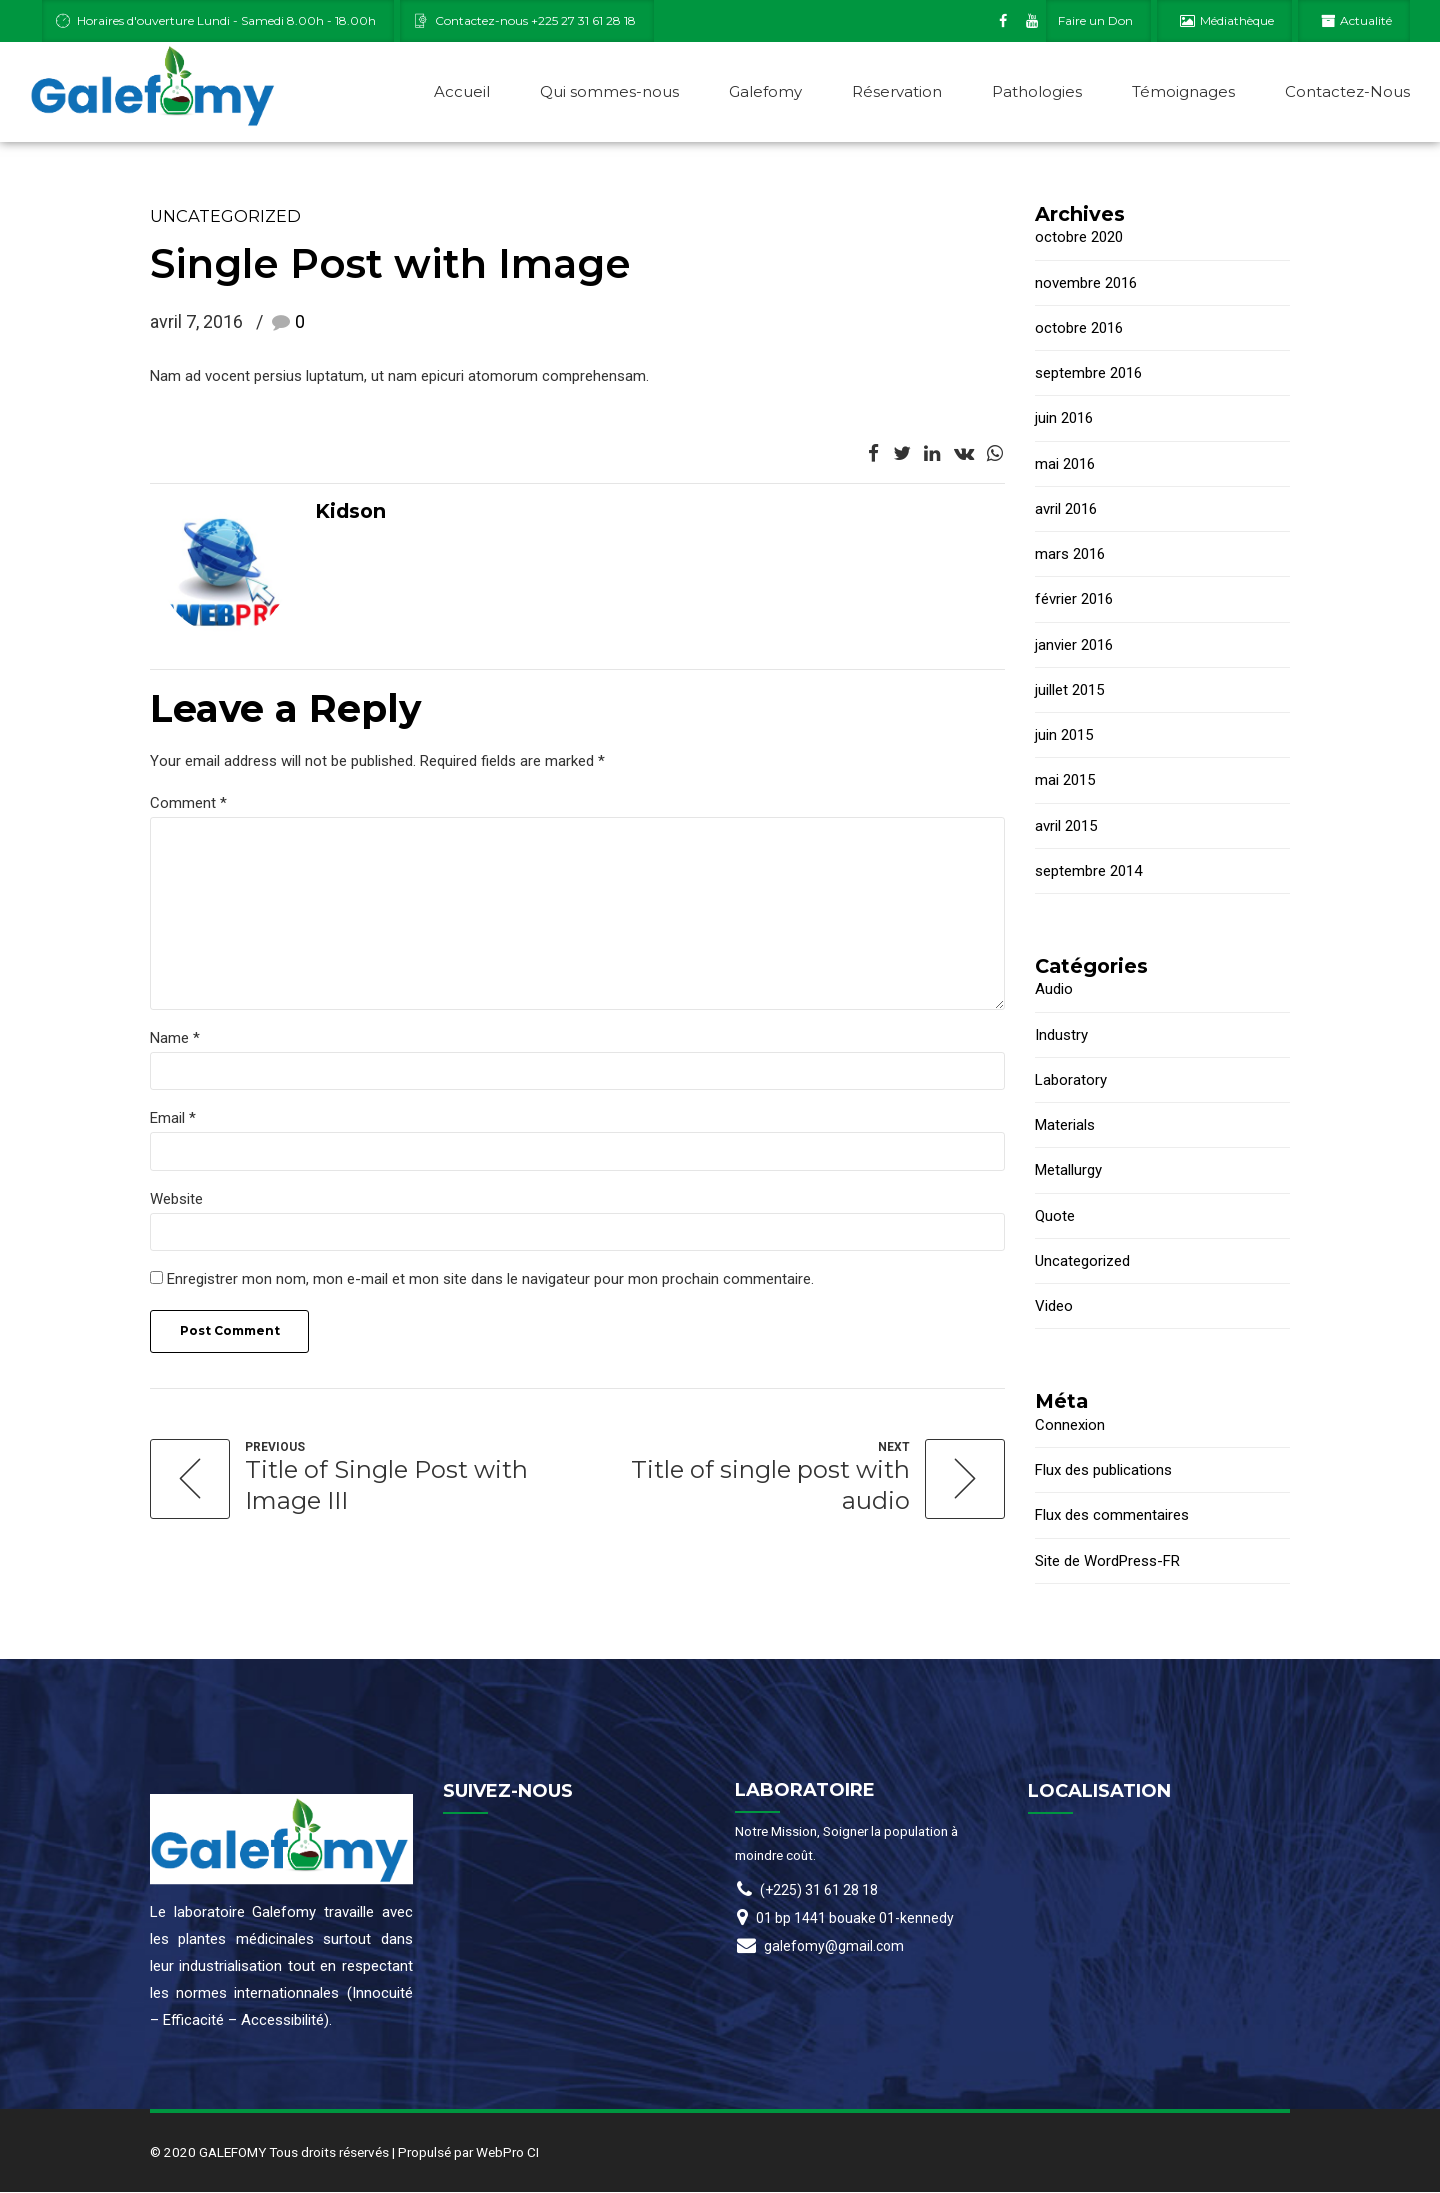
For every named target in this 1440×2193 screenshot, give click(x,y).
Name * (175, 1040)
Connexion (1070, 1426)
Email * (173, 1121)
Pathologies (1037, 91)
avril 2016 (1066, 510)
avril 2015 (1066, 827)
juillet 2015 (1069, 691)
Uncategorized (225, 217)
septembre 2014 (1088, 872)
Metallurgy (1068, 1171)
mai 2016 (1065, 465)
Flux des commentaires (1112, 1516)
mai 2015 (1065, 781)
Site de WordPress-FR (1107, 1562)
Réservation (897, 91)
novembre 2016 (1086, 284)
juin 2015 (1064, 736)
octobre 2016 (1079, 329)
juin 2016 (1064, 419)
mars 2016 (1070, 555)
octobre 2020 (1079, 238)
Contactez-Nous (1347, 91)
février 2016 (1074, 600)
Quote (1055, 1217)
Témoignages (1183, 91)
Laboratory (1071, 1081)
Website (176, 1201)
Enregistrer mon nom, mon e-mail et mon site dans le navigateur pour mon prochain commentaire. (490, 1282)
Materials (1065, 1126)
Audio (1054, 990)
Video (1054, 1307)
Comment (188, 804)
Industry (1061, 1036)
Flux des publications (1103, 1471)
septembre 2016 (1088, 374)
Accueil (462, 91)
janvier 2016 (1074, 646)
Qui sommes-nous (609, 91)
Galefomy (765, 91)
